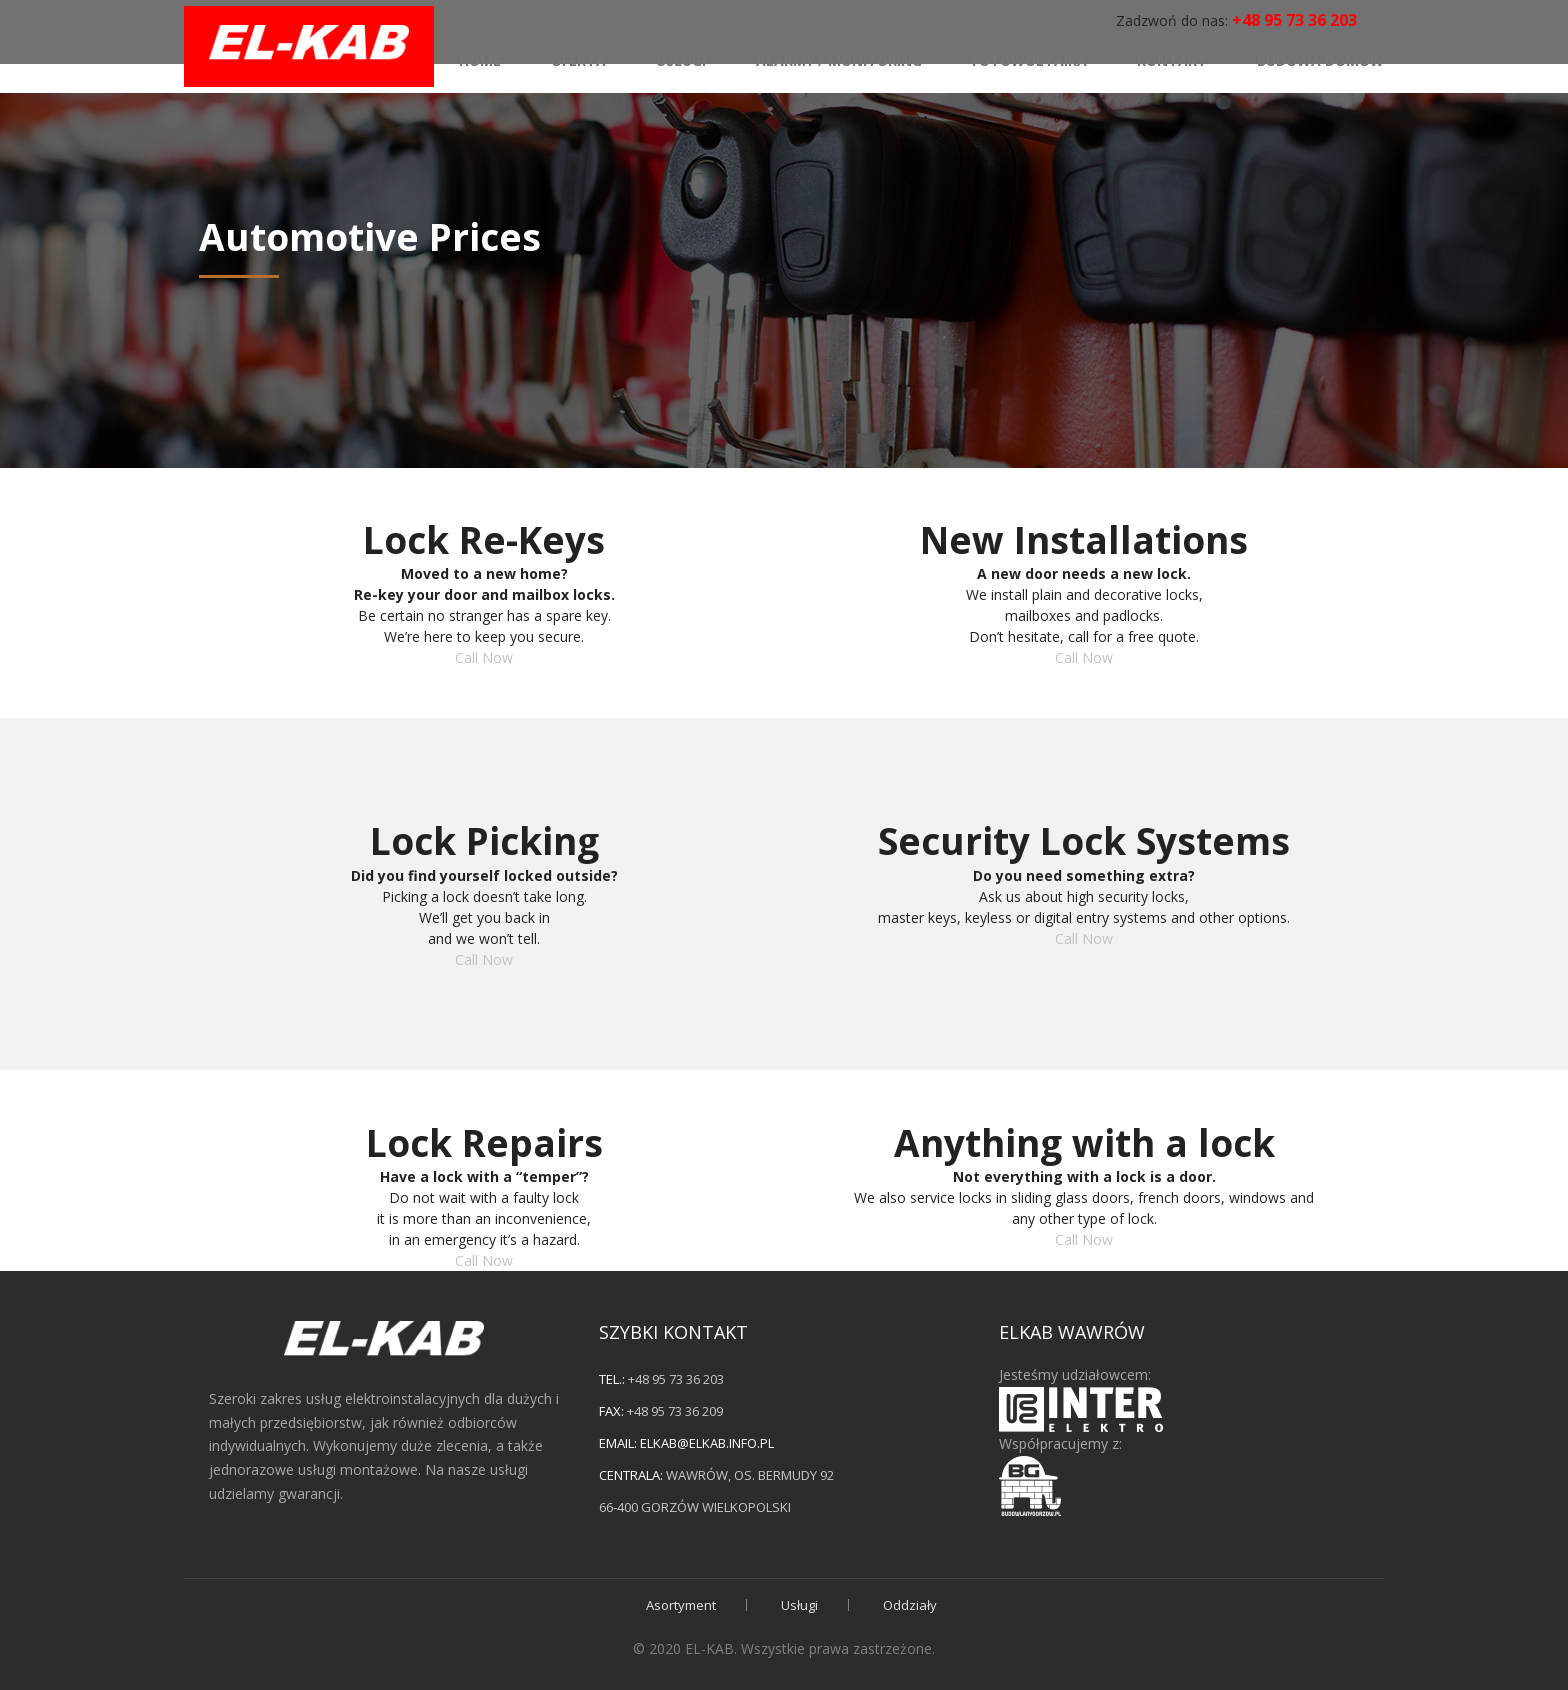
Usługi (681, 56)
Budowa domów (1320, 56)
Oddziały (910, 1605)
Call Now (484, 657)
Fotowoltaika (1029, 56)
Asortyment (681, 1605)
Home (480, 56)
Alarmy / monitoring (839, 56)
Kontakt (1172, 56)
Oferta (578, 56)
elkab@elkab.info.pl (707, 1443)
